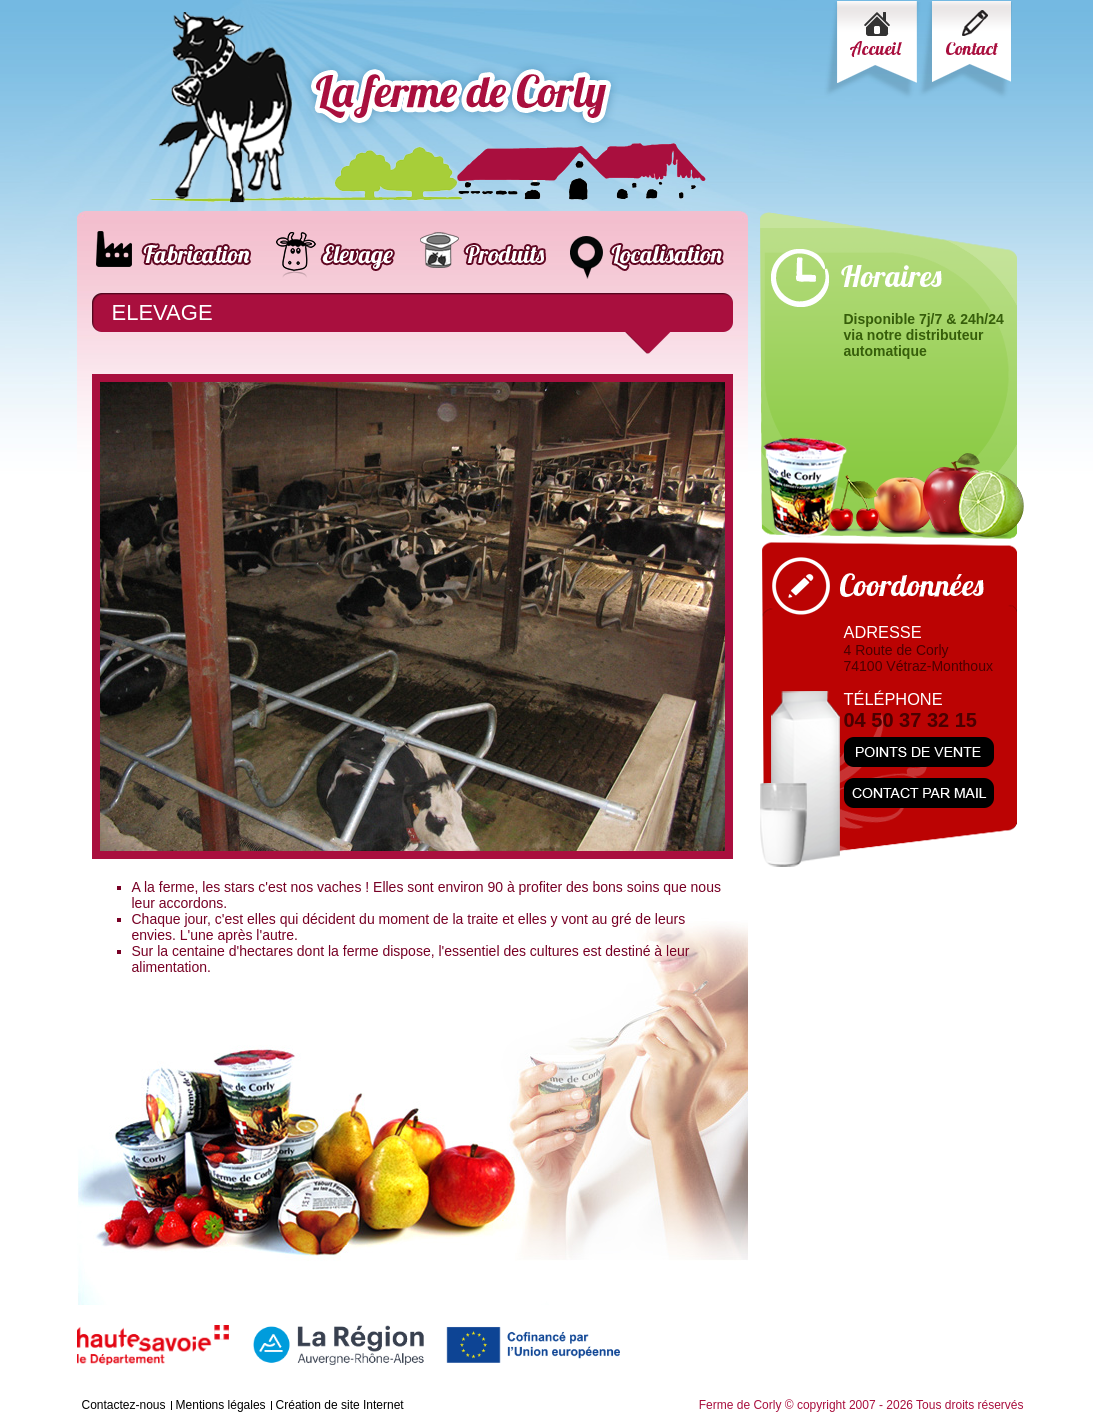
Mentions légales (221, 1405)
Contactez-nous (124, 1405)
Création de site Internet (340, 1405)
